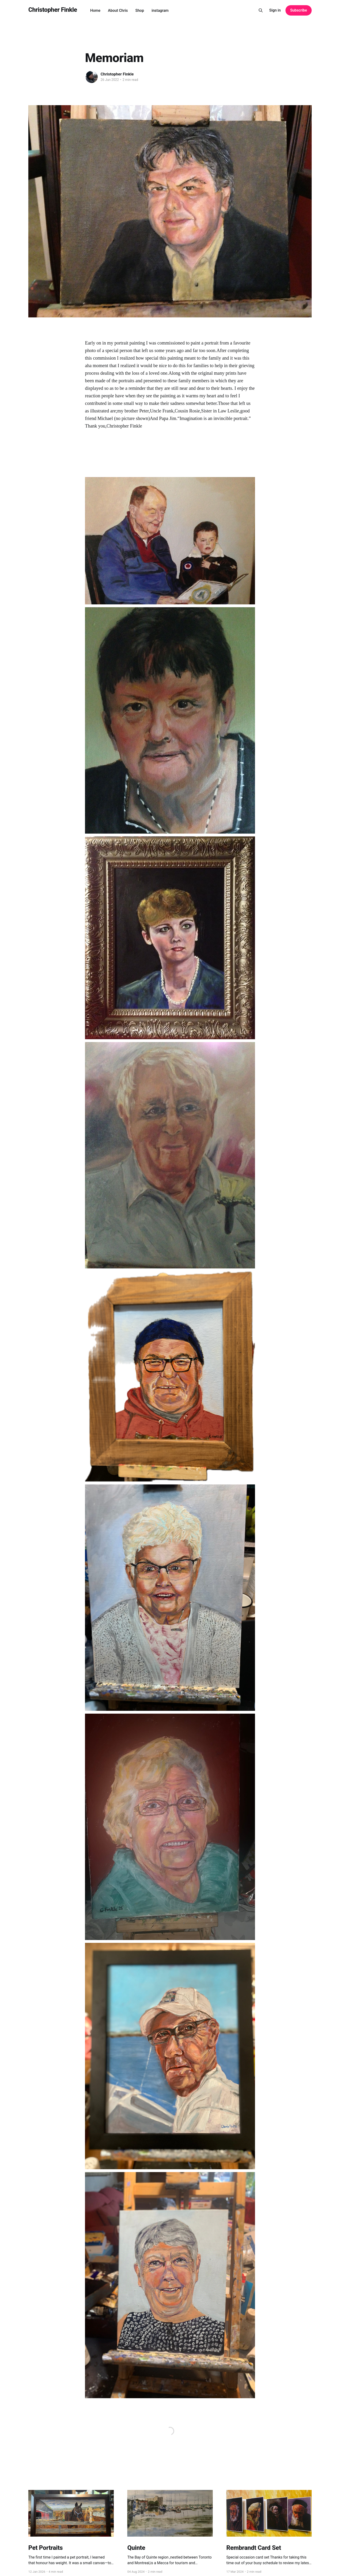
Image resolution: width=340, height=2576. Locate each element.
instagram (160, 10)
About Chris (118, 10)
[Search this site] (260, 10)
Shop (139, 10)
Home (95, 10)
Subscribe (298, 10)
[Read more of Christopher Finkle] (91, 76)
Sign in (275, 10)
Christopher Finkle (52, 9)
